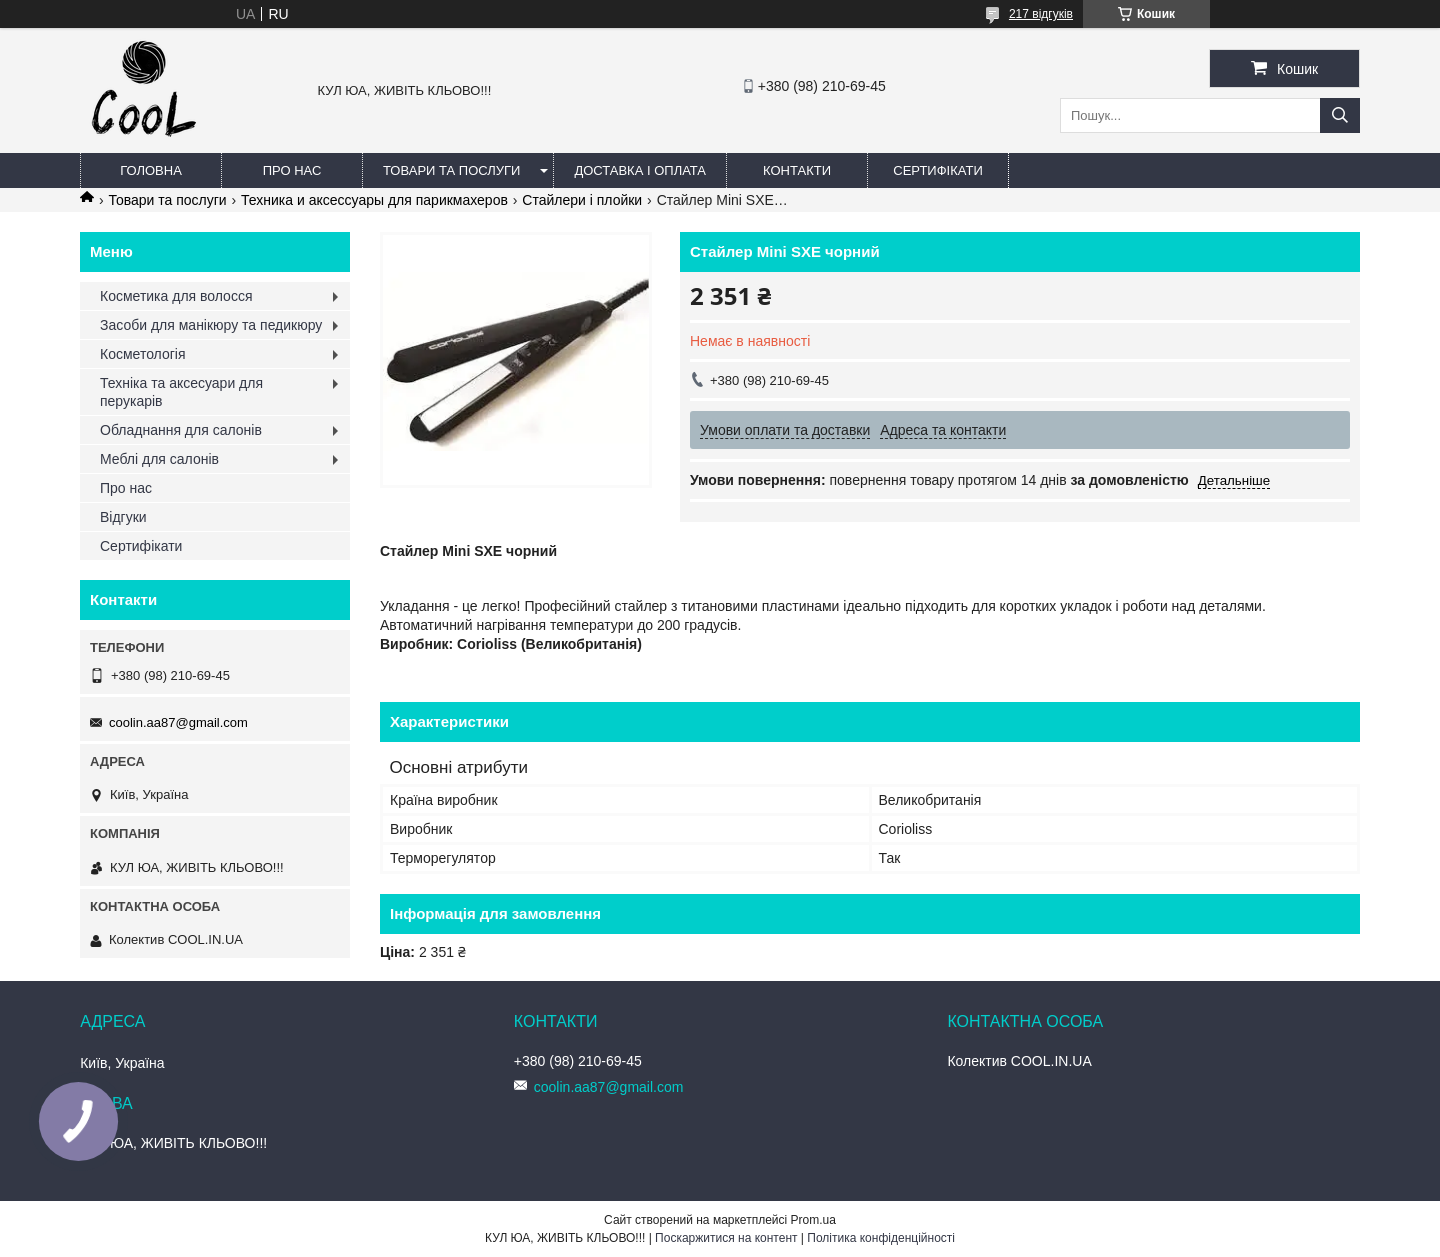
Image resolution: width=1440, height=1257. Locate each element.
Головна (151, 170)
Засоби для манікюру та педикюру (211, 325)
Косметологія (143, 354)
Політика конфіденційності (881, 1238)
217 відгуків (1041, 14)
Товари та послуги (451, 170)
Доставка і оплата (640, 170)
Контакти (797, 170)
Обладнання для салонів (181, 430)
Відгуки (123, 517)
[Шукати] (1340, 115)
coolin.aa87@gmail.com (178, 722)
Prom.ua (813, 1220)
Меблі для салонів (159, 459)
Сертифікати (937, 170)
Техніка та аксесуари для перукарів (181, 392)
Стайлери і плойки (582, 200)
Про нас (292, 170)
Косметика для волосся (176, 296)
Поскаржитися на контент (726, 1238)
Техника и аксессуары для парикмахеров (374, 200)
